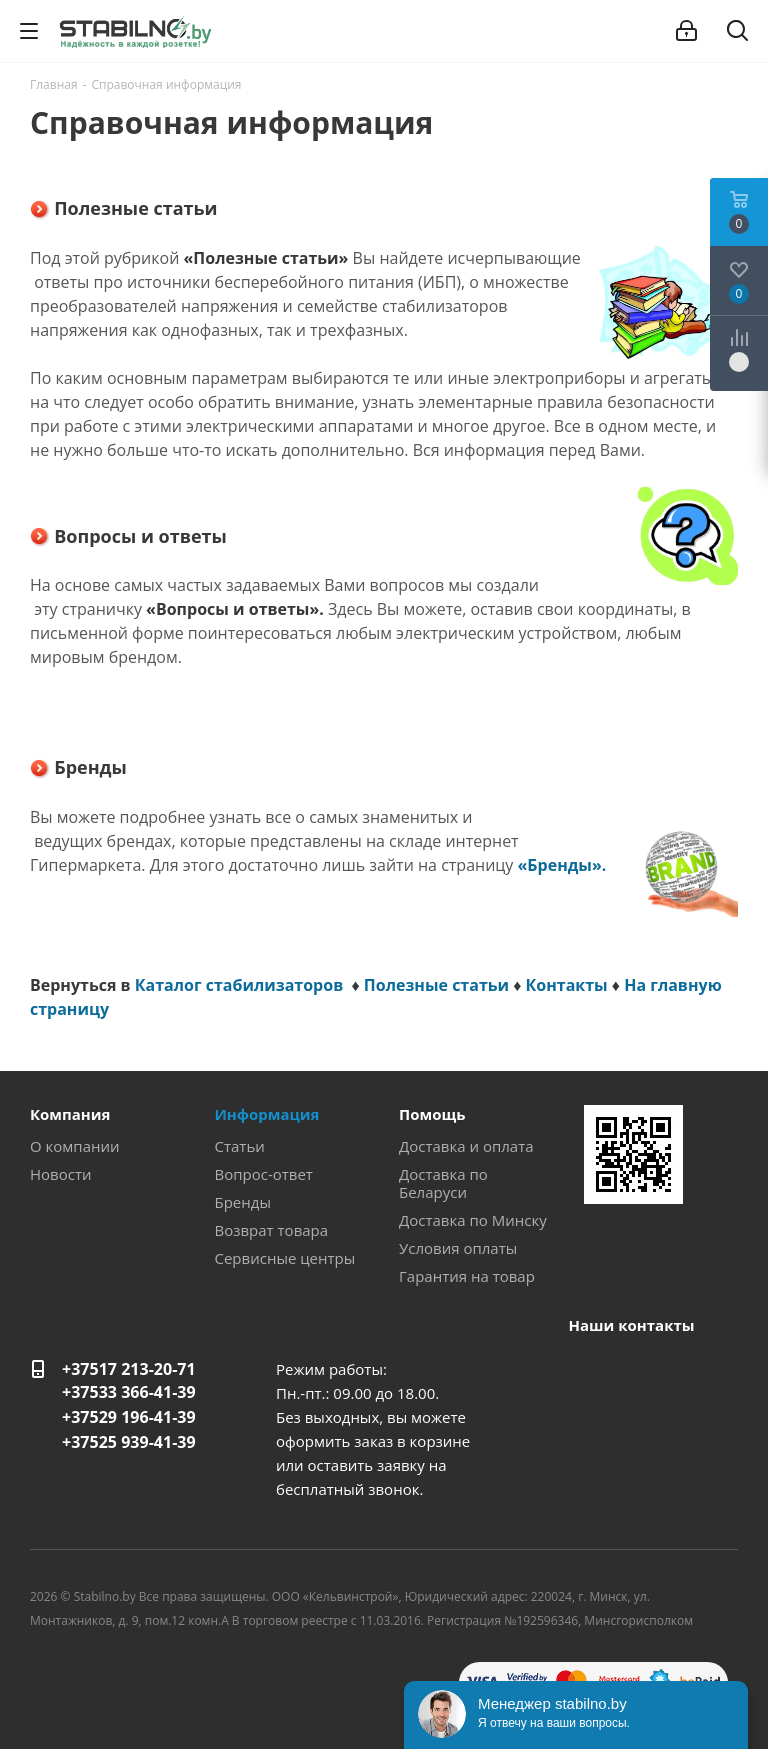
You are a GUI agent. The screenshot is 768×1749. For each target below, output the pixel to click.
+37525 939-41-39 (129, 1442)
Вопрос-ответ (264, 1174)
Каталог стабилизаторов (241, 985)
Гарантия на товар (467, 1276)
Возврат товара (272, 1230)
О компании (75, 1146)
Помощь (432, 1114)
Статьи (240, 1146)
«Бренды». (562, 865)
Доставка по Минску (473, 1220)
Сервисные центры (285, 1258)
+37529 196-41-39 (129, 1417)
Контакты (567, 985)
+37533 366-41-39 (129, 1392)
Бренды (243, 1202)
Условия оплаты (458, 1248)
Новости (61, 1174)
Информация (267, 1114)
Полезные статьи (436, 985)
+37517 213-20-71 (129, 1369)
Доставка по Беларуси (443, 1183)
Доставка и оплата (466, 1146)
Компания (70, 1114)
